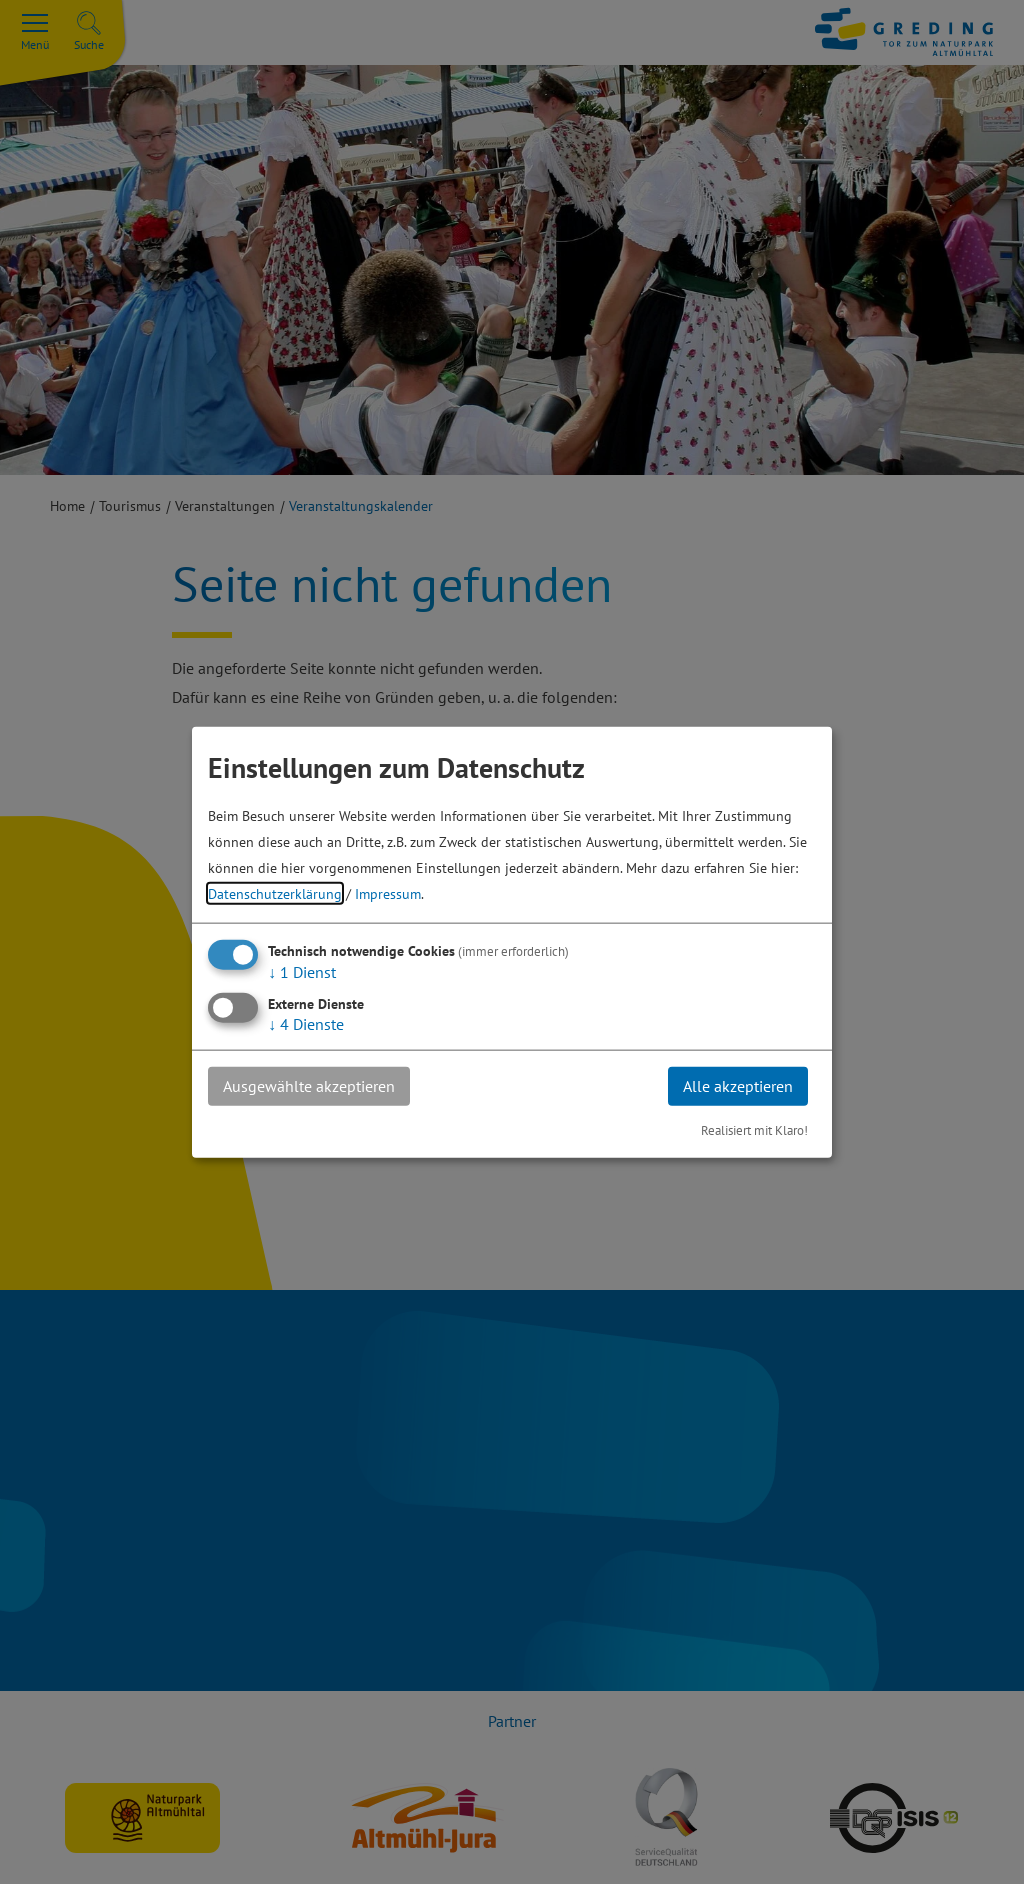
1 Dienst (302, 972)
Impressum (388, 893)
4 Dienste (306, 1024)
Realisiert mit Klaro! (754, 1129)
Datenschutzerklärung (275, 893)
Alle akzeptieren (738, 1086)
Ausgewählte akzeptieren (309, 1086)
